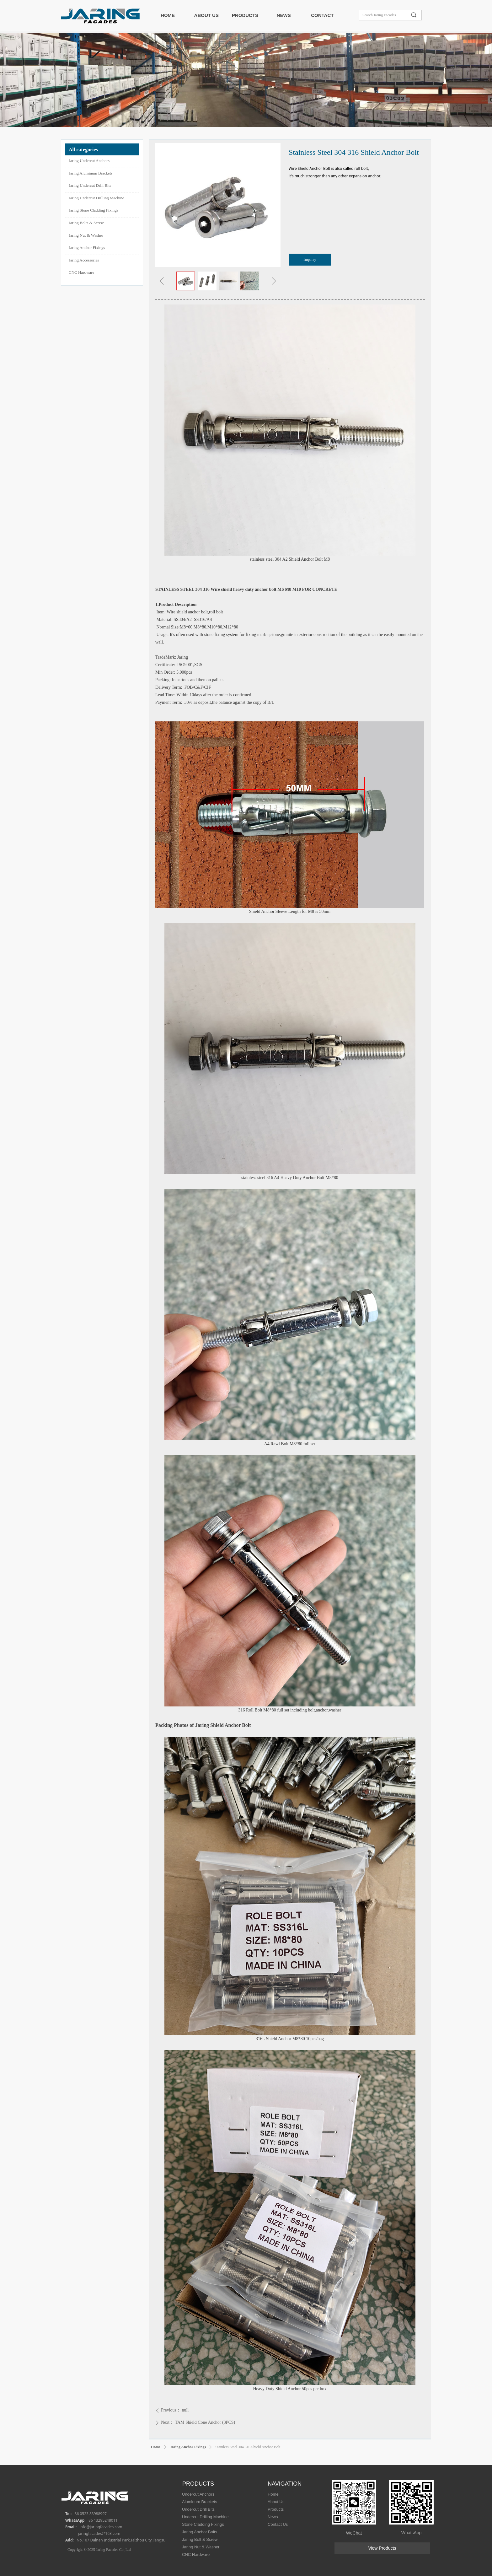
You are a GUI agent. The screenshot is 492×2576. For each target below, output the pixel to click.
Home (156, 2447)
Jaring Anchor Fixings (188, 2447)
